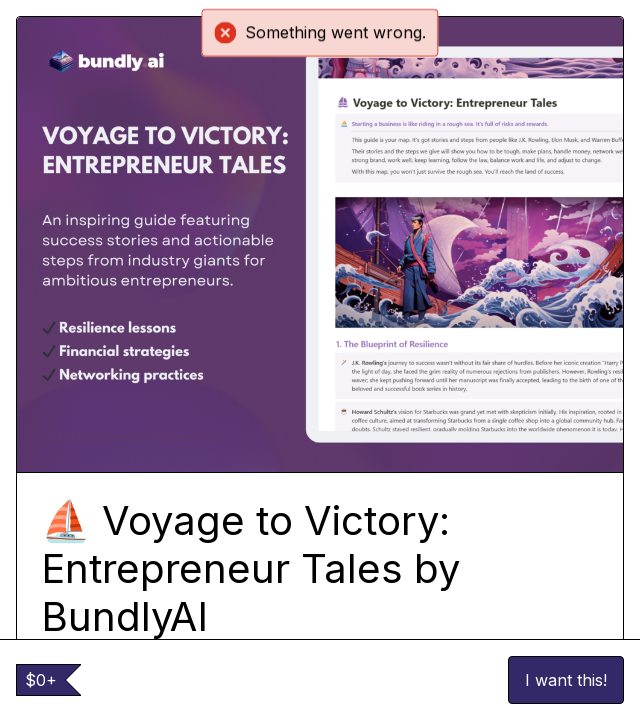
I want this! (566, 680)
